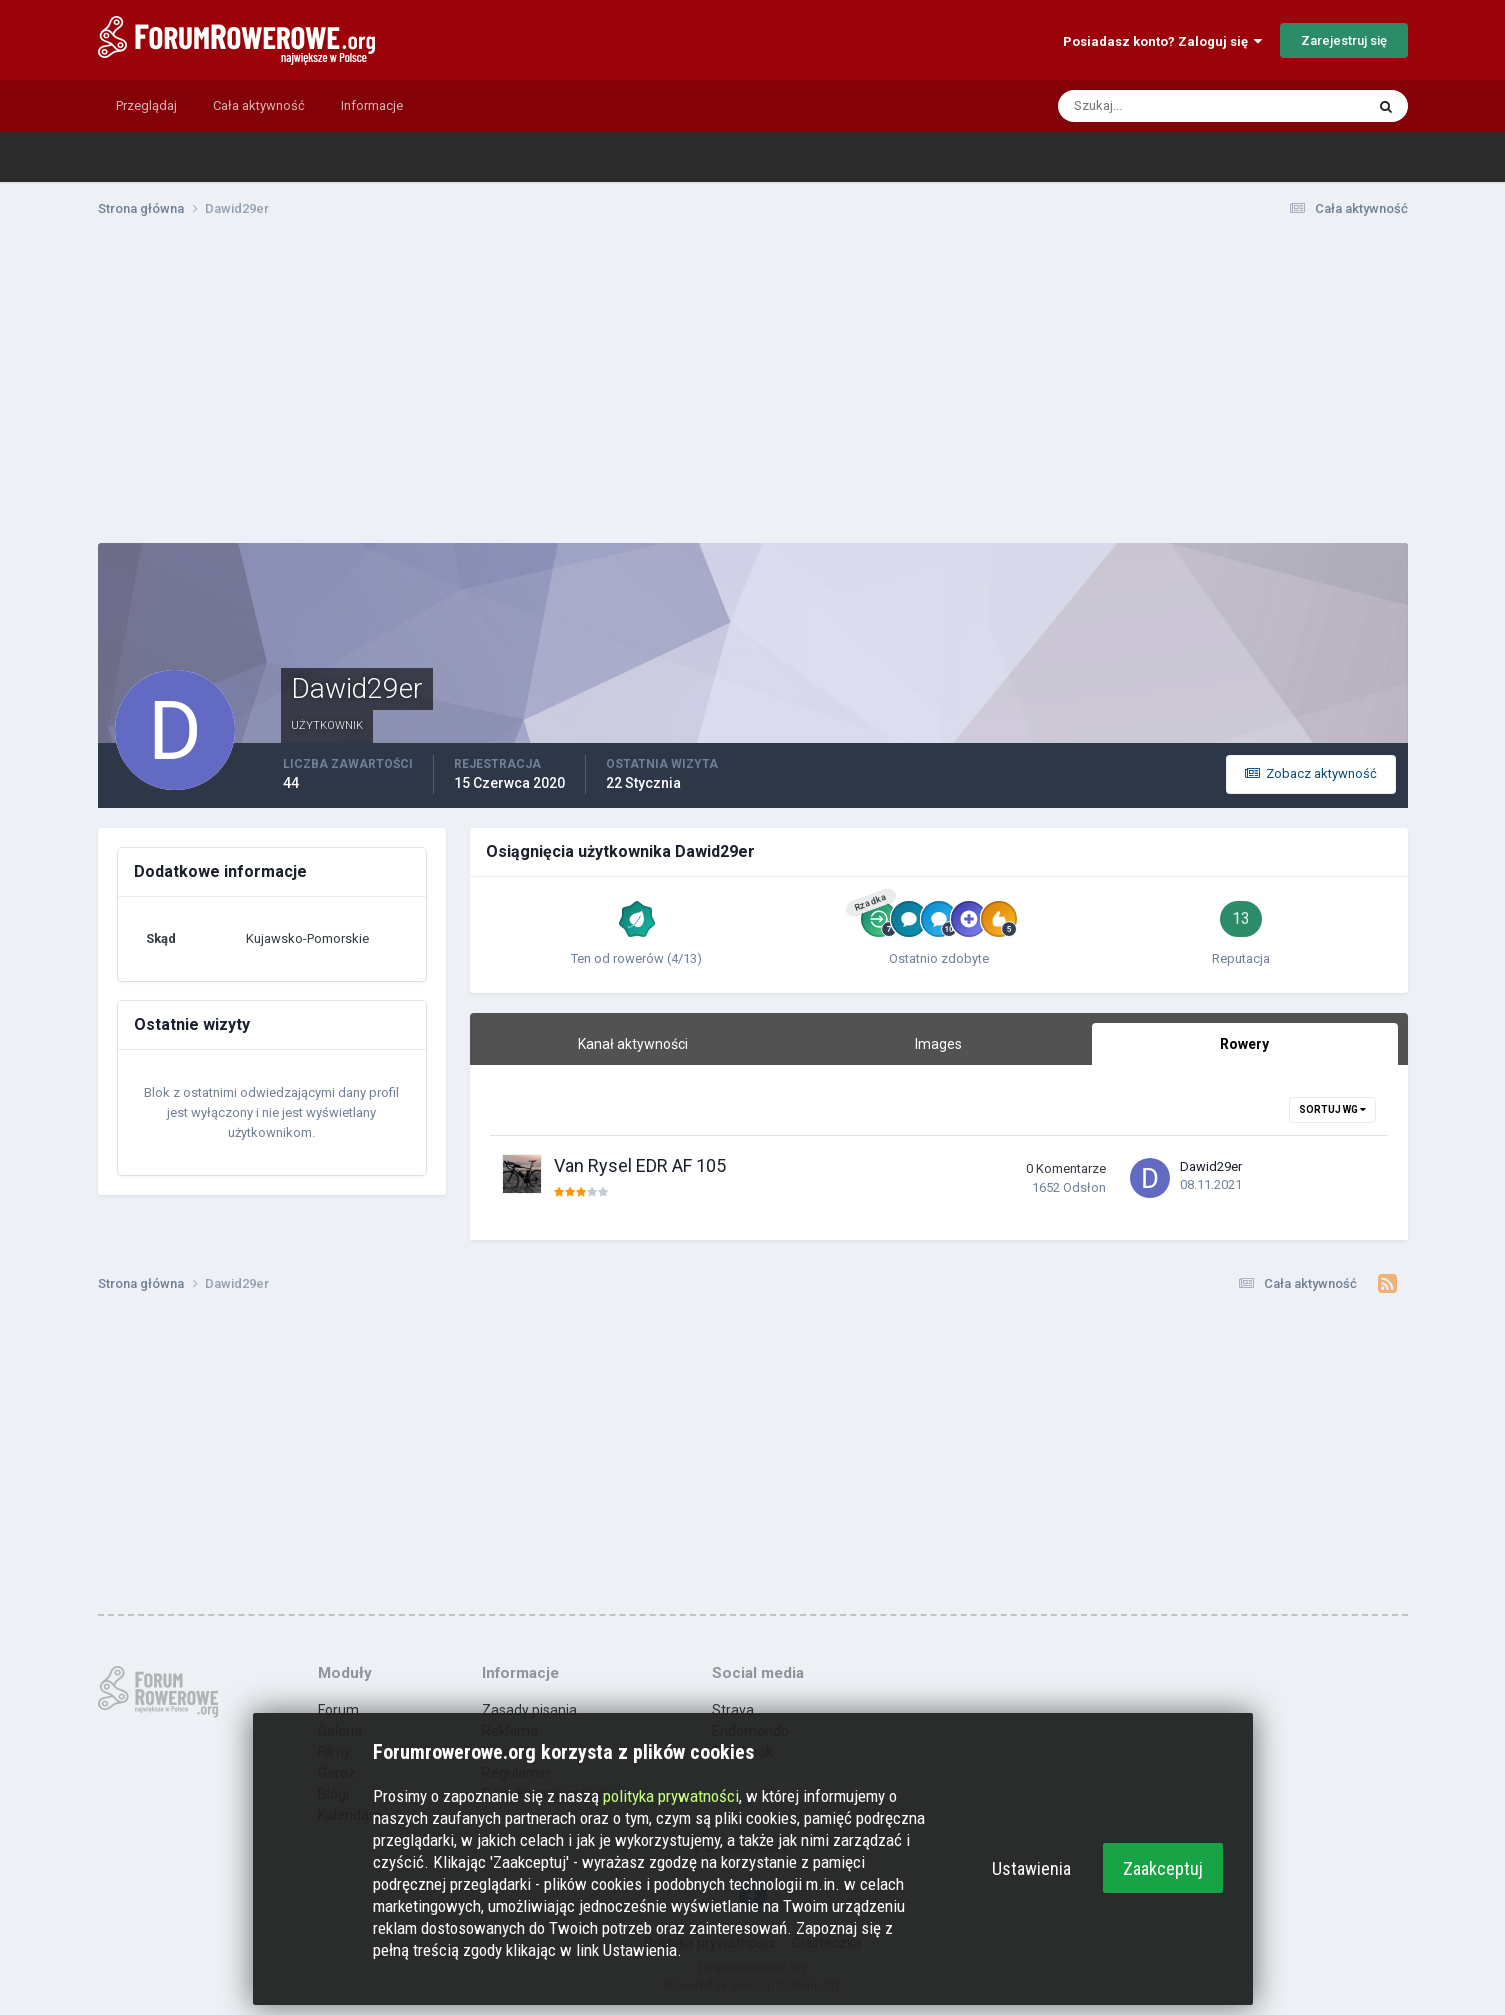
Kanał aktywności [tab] (633, 1044)
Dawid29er (1211, 1166)
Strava (733, 1710)
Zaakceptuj (1163, 1868)
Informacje (372, 105)
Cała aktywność (259, 105)
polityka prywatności (671, 1796)
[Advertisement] (753, 388)
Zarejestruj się (1344, 40)
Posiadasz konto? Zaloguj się (1162, 41)
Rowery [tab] (1244, 1044)
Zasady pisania (529, 1710)
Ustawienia (1031, 1868)
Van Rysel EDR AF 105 (640, 1165)
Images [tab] (938, 1044)
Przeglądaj (146, 105)
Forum (338, 1710)
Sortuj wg (1332, 1109)
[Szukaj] (1134, 106)
